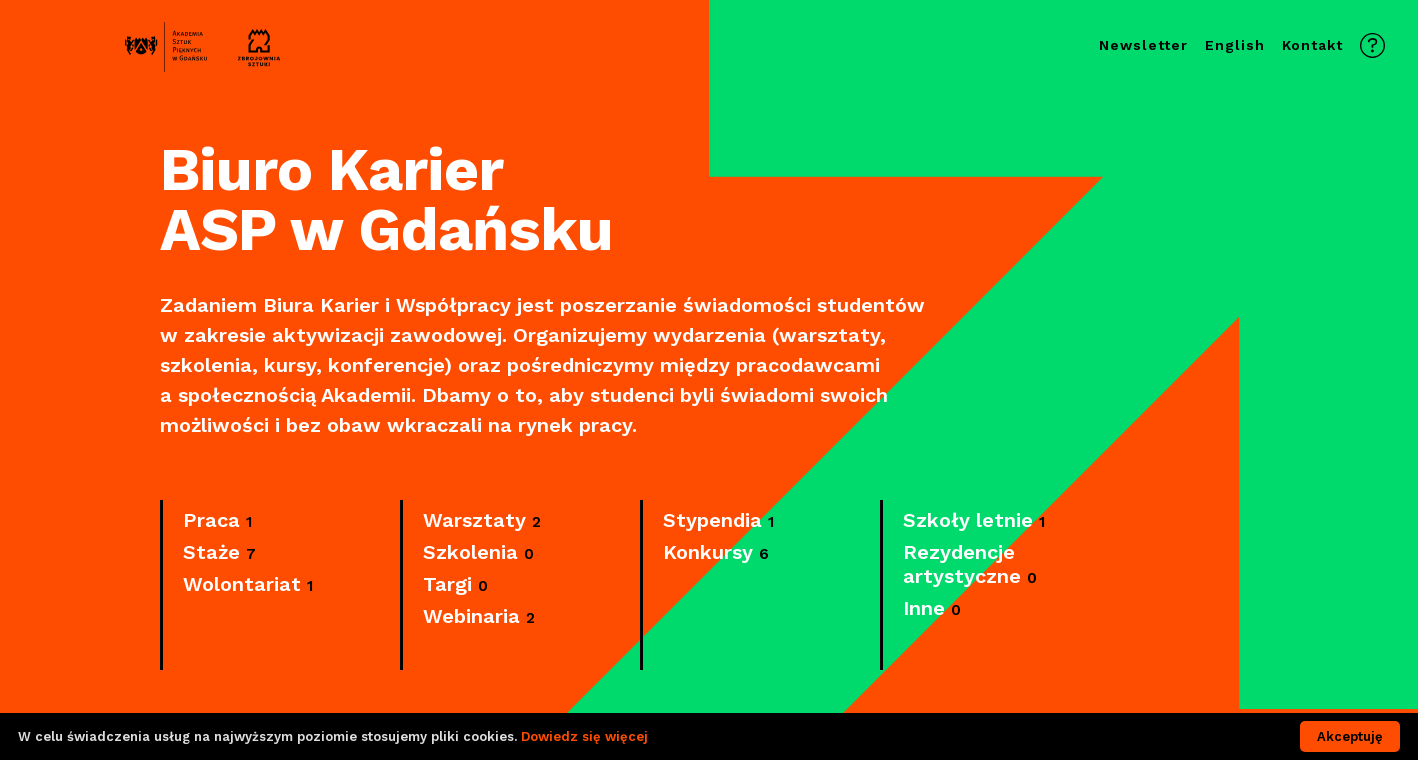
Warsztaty (482, 521)
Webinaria (479, 617)
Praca (217, 521)
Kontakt (1312, 45)
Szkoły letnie (974, 521)
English (1235, 45)
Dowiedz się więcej (584, 736)
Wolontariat (248, 585)
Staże (219, 553)
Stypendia (718, 521)
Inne (932, 609)
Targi (455, 585)
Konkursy (716, 553)
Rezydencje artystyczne (970, 565)
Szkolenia (478, 553)
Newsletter (1143, 45)
